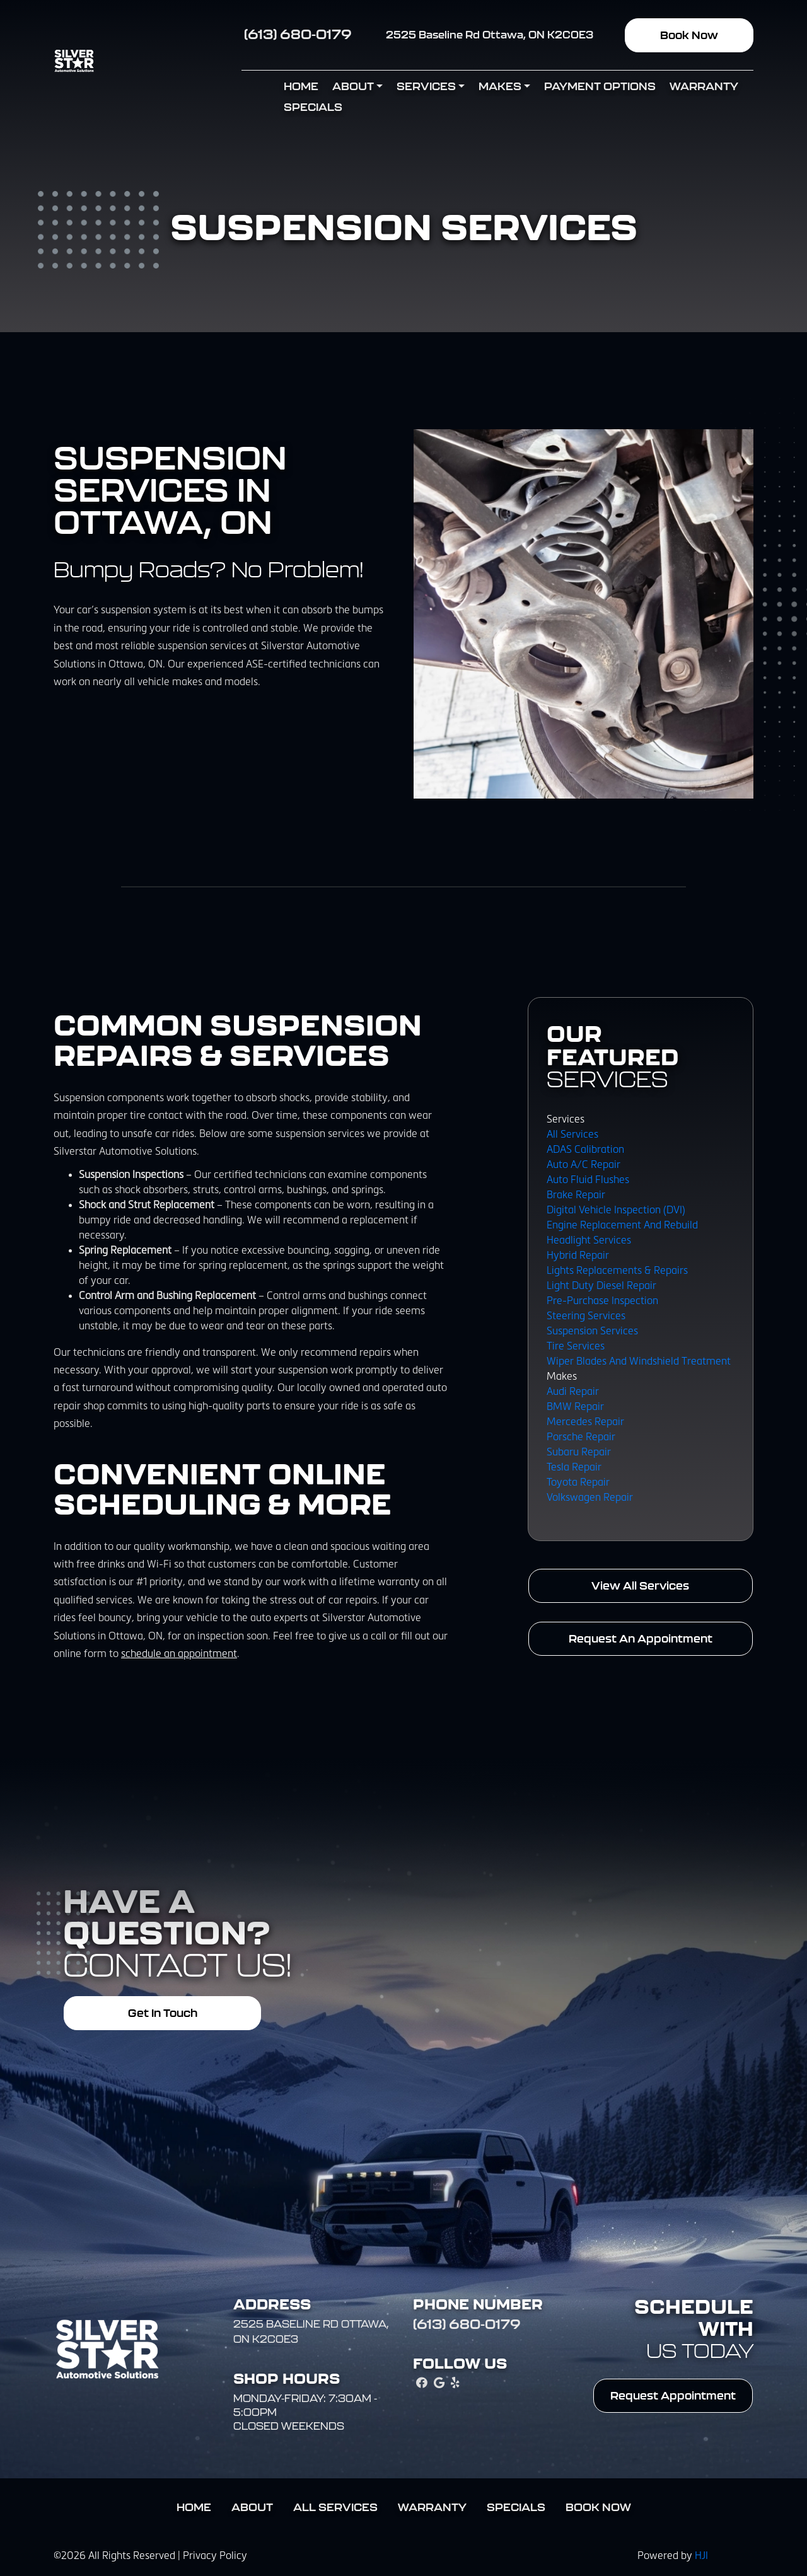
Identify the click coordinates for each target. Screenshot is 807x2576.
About (353, 86)
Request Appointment (673, 2395)
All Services (335, 2507)
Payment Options (600, 86)
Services (426, 86)
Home (301, 86)
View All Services (640, 1585)
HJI (701, 2555)
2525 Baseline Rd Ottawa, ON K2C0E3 (489, 34)
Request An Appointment (640, 1638)
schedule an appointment (179, 1653)
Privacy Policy (215, 2555)
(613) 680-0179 (298, 34)
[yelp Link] (455, 2383)
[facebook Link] (421, 2383)
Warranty (704, 86)
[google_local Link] (439, 2383)
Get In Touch (162, 2013)
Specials (313, 107)
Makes (500, 86)
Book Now (689, 35)
